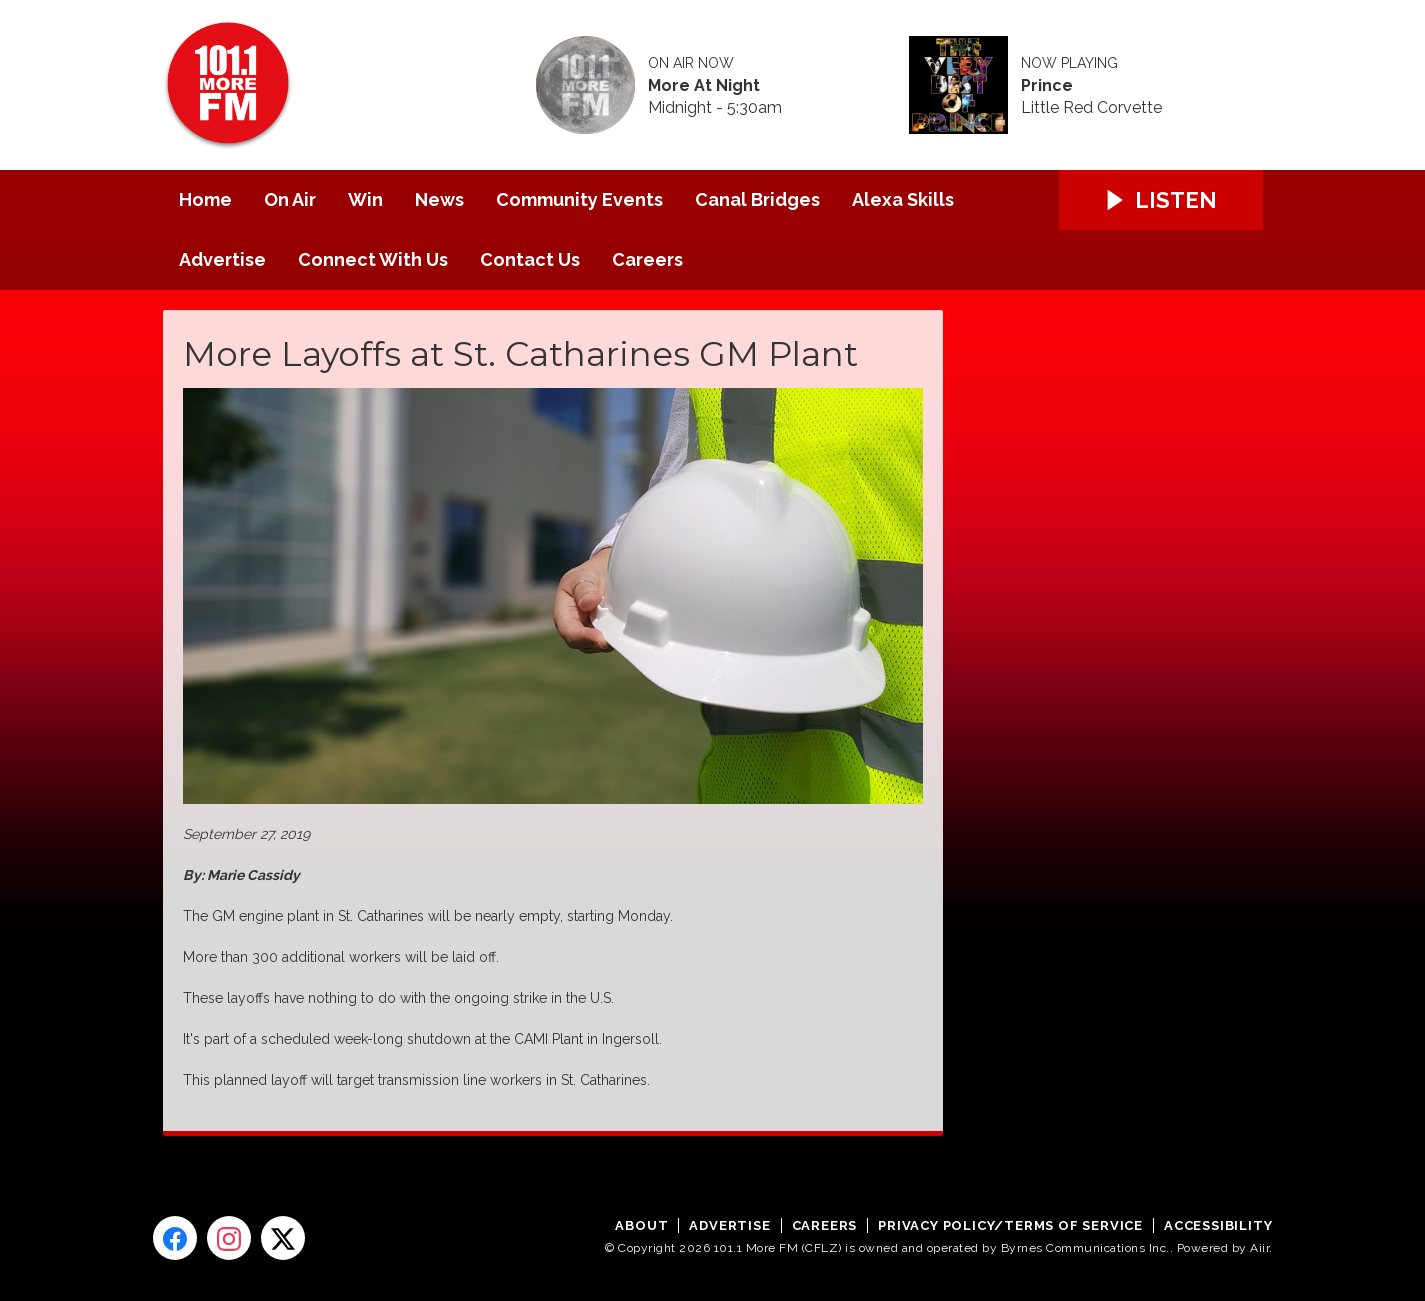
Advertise (222, 259)
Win (365, 199)
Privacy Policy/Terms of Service (1010, 1225)
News (439, 199)
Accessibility (1218, 1225)
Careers (647, 259)
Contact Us (530, 259)
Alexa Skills (903, 199)
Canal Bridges (757, 199)
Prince (1047, 86)
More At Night (704, 86)
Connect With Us (373, 259)
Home (205, 199)
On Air (290, 199)
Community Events (579, 199)
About (641, 1225)
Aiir (1259, 1248)
